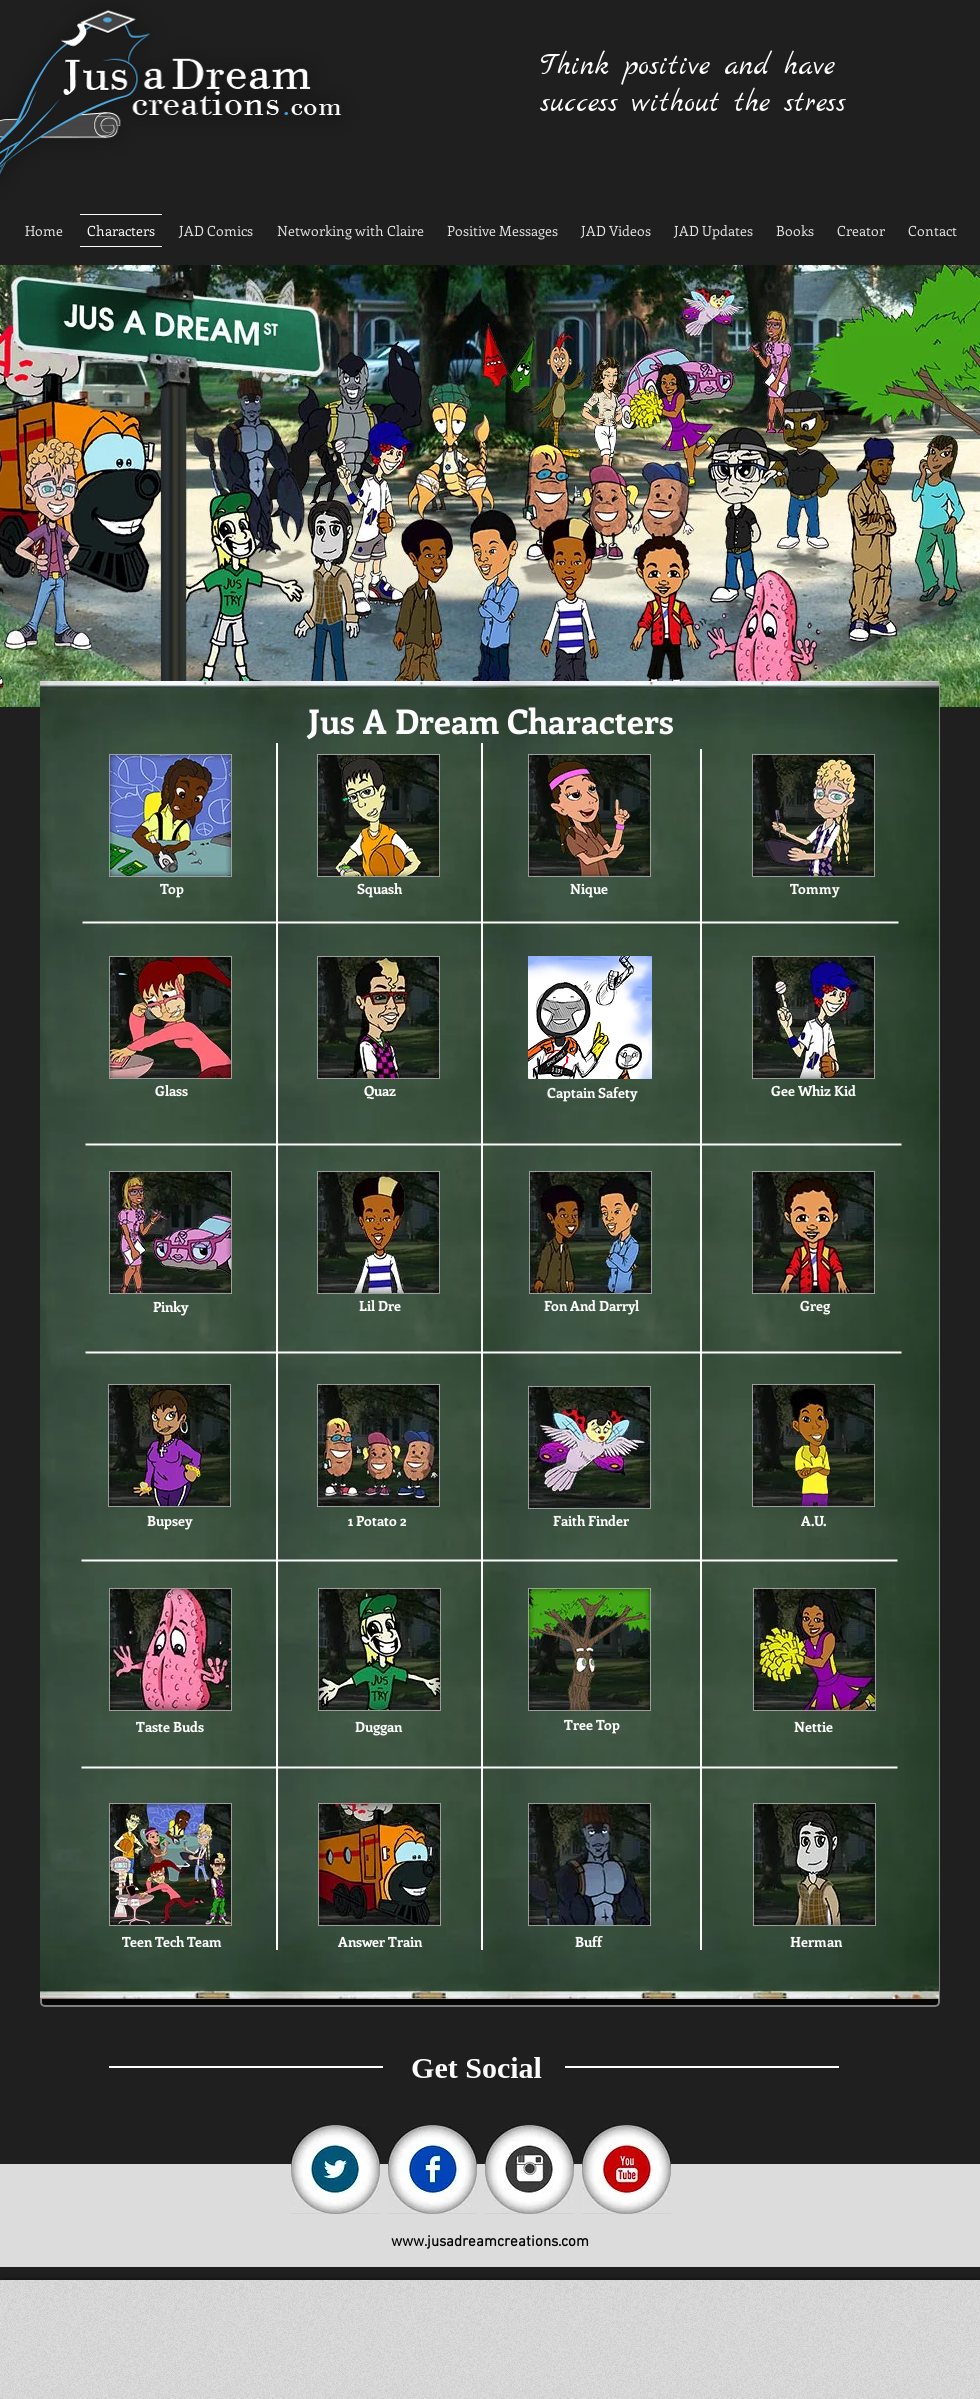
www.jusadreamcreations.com (490, 2242)
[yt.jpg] (626, 2169)
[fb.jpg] (432, 2169)
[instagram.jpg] (529, 2169)
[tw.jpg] (335, 2169)
